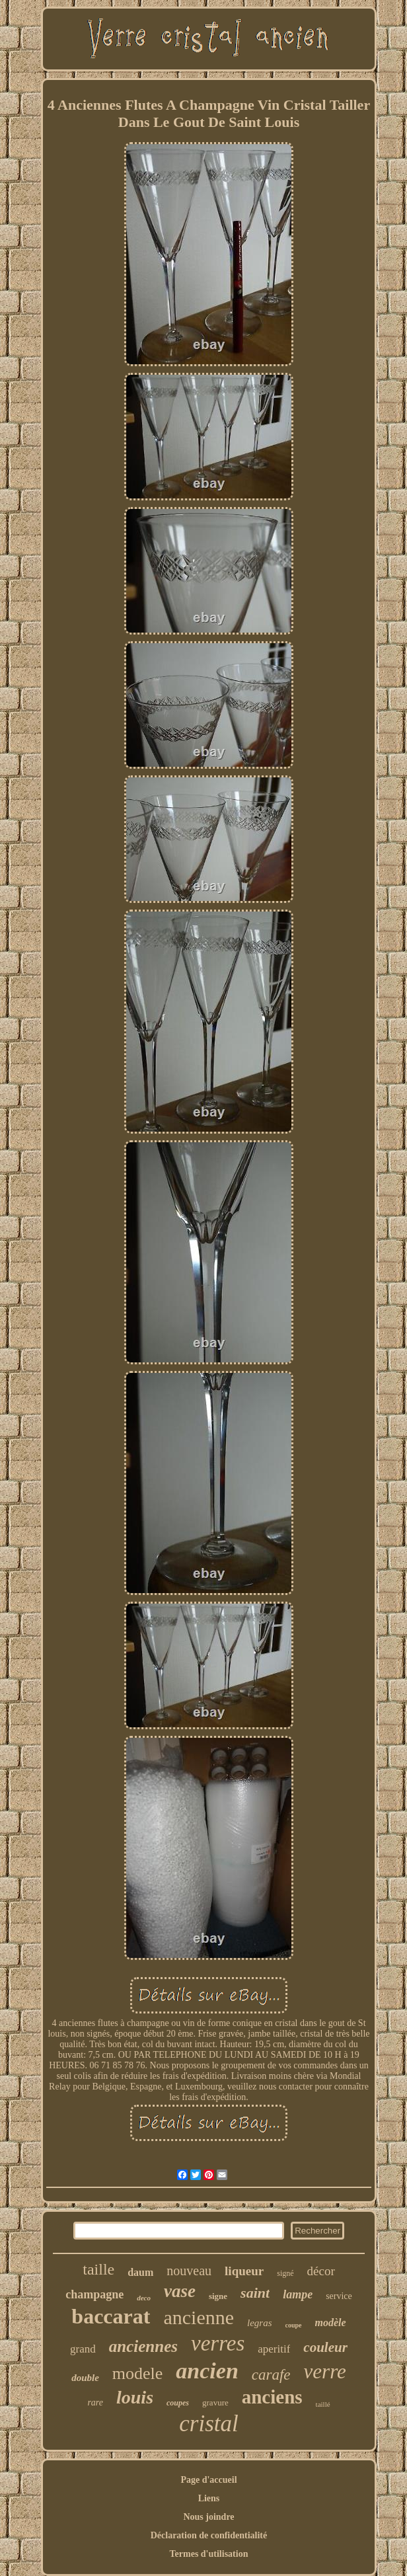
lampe (298, 2294)
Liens (209, 2498)
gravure (215, 2402)
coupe (293, 2325)
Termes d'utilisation (209, 2554)
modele (137, 2373)
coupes (177, 2402)
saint (255, 2292)
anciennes (143, 2346)
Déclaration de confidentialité (209, 2535)
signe (218, 2296)
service (339, 2296)
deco (144, 2298)
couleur (325, 2347)
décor (321, 2271)
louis (134, 2397)
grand (83, 2349)
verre (325, 2371)
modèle (330, 2322)
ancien (207, 2371)
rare (95, 2402)
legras (259, 2323)
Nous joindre (208, 2517)
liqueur (244, 2271)
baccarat (110, 2316)
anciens (272, 2396)
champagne (94, 2294)
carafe (271, 2374)
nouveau (188, 2270)
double (85, 2377)
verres (217, 2343)
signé (285, 2273)
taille (98, 2269)
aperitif (274, 2349)
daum (140, 2272)
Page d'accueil (208, 2480)
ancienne (198, 2317)
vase (180, 2291)
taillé (323, 2404)
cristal (208, 2424)
